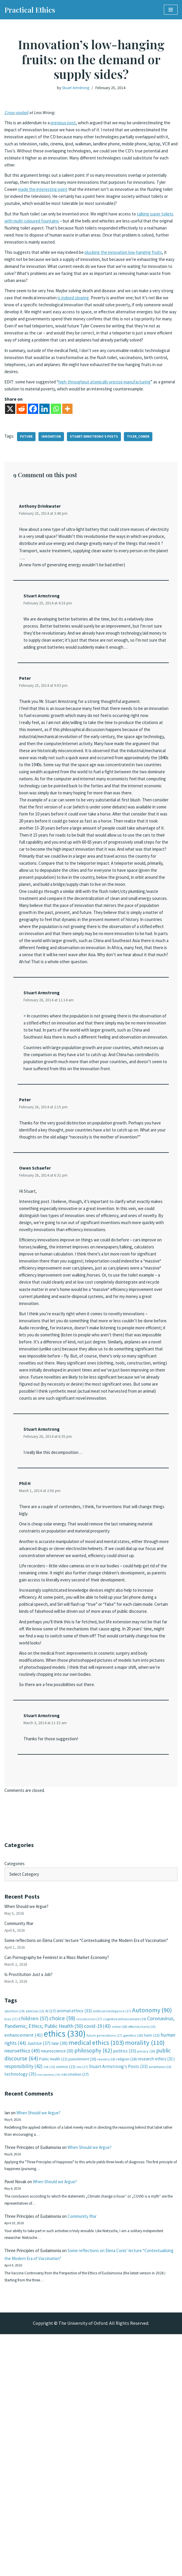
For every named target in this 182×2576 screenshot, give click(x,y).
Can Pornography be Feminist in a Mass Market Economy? (62, 2181)
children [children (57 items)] (33, 2245)
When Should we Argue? (28, 2120)
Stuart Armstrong (75, 88)
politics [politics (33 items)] (124, 2279)
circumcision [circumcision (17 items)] (89, 2246)
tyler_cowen (142, 471)
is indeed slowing (95, 318)
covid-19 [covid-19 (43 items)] (97, 2253)
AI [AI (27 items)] (50, 2237)
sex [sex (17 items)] (82, 2295)
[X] (10, 444)
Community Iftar (21, 2138)
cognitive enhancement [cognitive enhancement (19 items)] (124, 2246)
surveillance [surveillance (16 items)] (160, 2295)
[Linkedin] (44, 444)
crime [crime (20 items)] (119, 2254)
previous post (68, 124)
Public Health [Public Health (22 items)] (53, 2287)
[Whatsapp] (56, 444)
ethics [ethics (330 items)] (65, 2261)
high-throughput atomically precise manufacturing (114, 415)
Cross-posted (17, 113)
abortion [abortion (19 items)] (14, 2237)
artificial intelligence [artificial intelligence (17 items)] (112, 2237)
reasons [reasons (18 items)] (106, 2288)
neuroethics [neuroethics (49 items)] (22, 2279)
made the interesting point (83, 195)
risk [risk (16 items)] (49, 2295)
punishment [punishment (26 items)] (82, 2287)
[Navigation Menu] (171, 10)
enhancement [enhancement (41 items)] (23, 2263)
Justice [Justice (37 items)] (38, 2271)
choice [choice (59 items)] (62, 2245)
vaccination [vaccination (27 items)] (75, 2303)
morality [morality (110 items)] (145, 2271)
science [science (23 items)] (65, 2295)
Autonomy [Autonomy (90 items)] (152, 2236)
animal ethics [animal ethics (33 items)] (74, 2237)
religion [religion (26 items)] (126, 2287)
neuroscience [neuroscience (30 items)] (57, 2279)
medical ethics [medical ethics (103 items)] (96, 2271)
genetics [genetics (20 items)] (133, 2263)
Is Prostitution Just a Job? (31, 2199)
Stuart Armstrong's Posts (97, 471)
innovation (53, 471)
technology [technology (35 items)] (20, 2303)
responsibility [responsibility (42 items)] (23, 2295)
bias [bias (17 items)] (11, 2246)
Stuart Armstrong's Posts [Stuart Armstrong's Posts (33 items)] (118, 2295)
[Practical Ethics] (29, 9)
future (27, 471)
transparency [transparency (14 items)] (48, 2304)
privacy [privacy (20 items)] (146, 2279)
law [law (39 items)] (59, 2272)
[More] (67, 444)
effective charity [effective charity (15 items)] (142, 2254)
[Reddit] (21, 444)
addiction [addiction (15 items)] (35, 2237)
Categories (15, 2076)
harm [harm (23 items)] (152, 2263)
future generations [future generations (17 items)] (104, 2263)
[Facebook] (33, 444)
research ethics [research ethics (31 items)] (156, 2287)
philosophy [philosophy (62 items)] (93, 2278)
